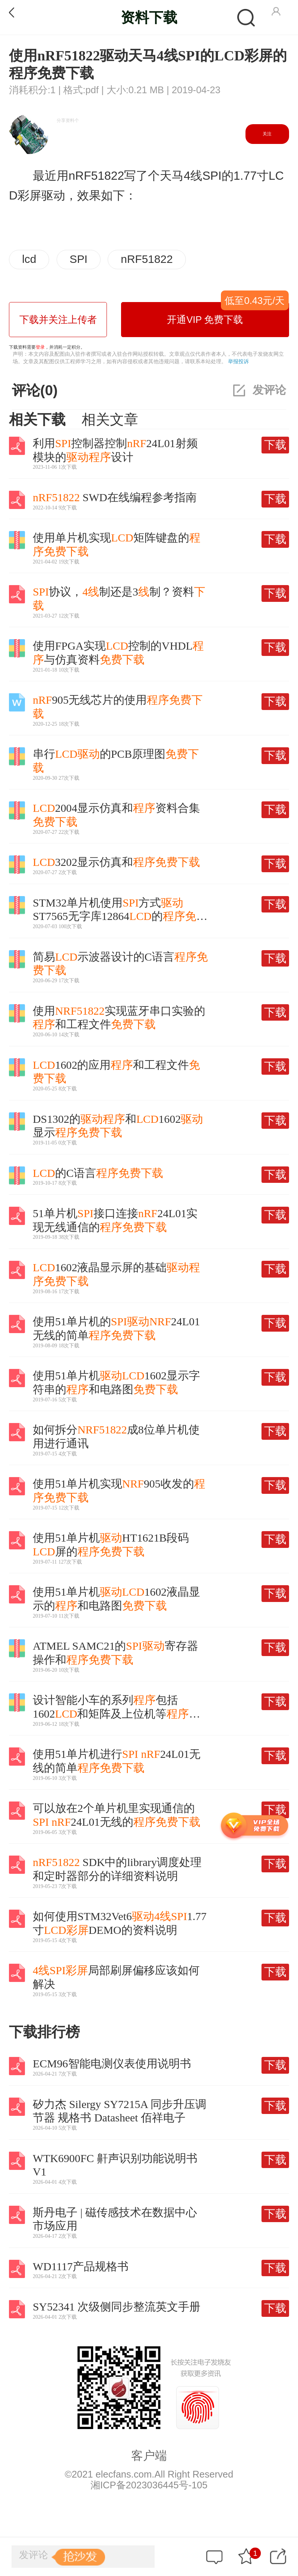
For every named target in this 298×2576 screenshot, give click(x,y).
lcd (29, 259)
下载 (275, 445)
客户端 (149, 2455)
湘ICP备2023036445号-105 (149, 2485)
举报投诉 (238, 361)
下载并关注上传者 (58, 319)
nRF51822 (146, 259)
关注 (267, 133)
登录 (40, 347)
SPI (79, 259)
